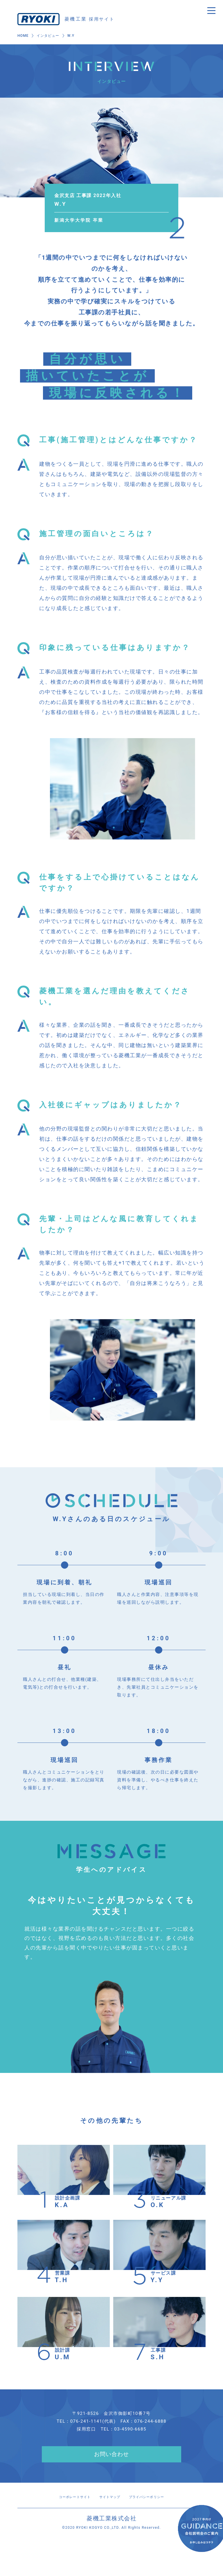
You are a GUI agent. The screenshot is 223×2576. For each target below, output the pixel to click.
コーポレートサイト (64, 2515)
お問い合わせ (111, 2472)
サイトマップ (109, 2515)
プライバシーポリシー (156, 2515)
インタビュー (49, 37)
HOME (23, 37)
